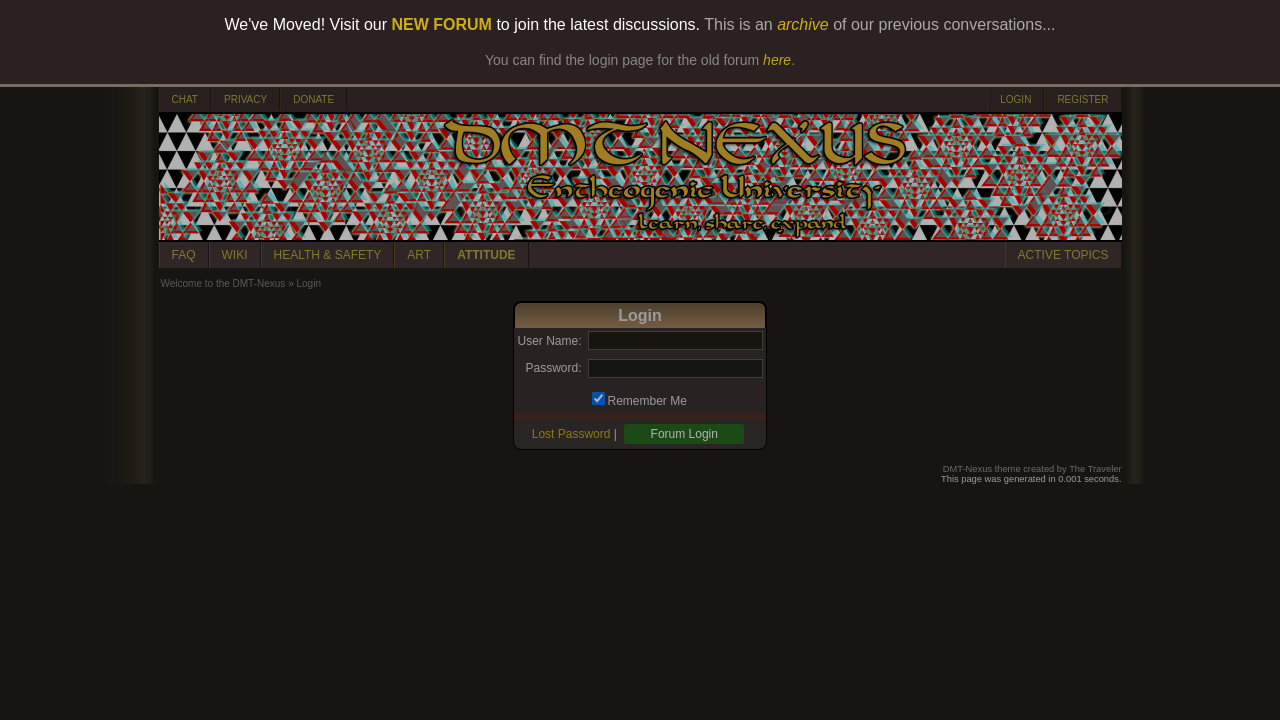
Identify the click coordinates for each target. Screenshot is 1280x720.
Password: (553, 368)
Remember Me (647, 401)
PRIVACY (245, 99)
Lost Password (571, 434)
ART (419, 255)
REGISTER (1082, 99)
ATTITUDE (486, 255)
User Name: (549, 341)
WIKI (235, 255)
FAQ (184, 255)
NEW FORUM (442, 24)
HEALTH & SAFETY (328, 255)
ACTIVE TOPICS (1063, 255)
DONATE (313, 99)
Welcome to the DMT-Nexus (223, 283)
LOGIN (1015, 99)
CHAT (185, 99)
